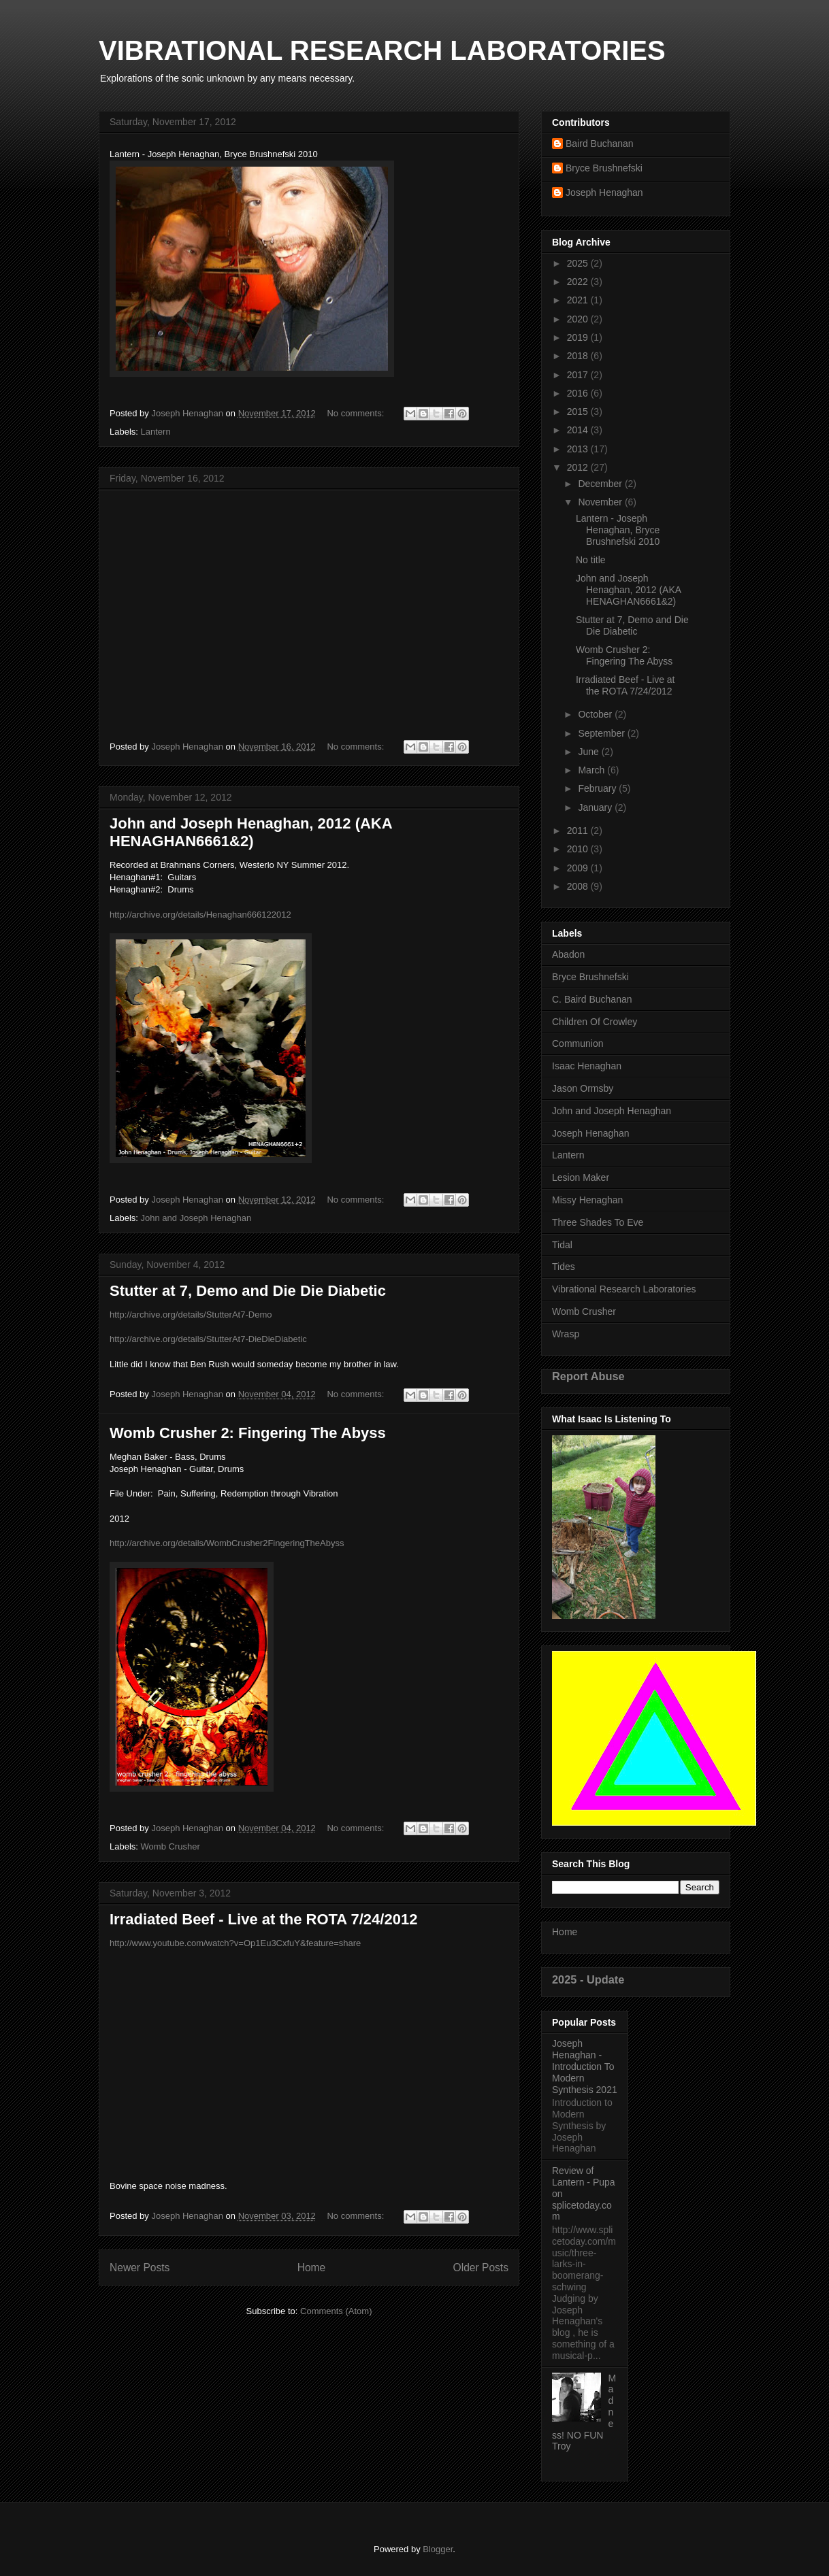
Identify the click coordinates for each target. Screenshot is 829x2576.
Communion (577, 1043)
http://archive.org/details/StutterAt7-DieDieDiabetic (208, 1339)
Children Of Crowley (594, 1021)
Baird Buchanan (600, 143)
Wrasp (565, 1333)
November (601, 502)
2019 (579, 337)
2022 (579, 281)
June (589, 751)
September (602, 733)
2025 (579, 263)
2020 (579, 319)
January (596, 807)
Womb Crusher (170, 1846)
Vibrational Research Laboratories (624, 1289)
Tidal (562, 1244)
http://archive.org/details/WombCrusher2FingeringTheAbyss (227, 1543)
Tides (563, 1266)
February (598, 788)
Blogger (438, 2549)
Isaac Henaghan (586, 1065)
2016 (579, 393)
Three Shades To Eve (597, 1222)
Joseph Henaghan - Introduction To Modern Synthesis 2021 (584, 2066)
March (592, 770)
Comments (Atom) (336, 2311)
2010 (579, 848)
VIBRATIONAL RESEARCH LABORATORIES (382, 50)
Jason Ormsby (582, 1088)
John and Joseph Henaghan (196, 1218)
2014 (579, 429)
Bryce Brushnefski (604, 168)
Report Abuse (588, 1376)
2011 (579, 830)
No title (591, 559)
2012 (579, 467)
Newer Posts (139, 2267)
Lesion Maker (580, 1177)
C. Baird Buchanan (592, 999)
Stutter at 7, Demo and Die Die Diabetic (248, 1290)
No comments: (356, 413)
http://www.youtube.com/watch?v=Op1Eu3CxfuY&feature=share (235, 1943)
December (601, 483)
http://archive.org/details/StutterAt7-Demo (191, 1314)
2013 (579, 449)
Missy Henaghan (587, 1199)
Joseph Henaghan (604, 192)
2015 (579, 411)
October (596, 714)
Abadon (568, 954)
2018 (579, 355)
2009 (579, 868)
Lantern (156, 431)
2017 (579, 374)
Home (311, 2267)
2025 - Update (588, 1979)
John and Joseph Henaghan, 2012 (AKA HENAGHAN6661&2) (251, 832)
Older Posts (480, 2267)
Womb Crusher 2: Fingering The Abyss (248, 1432)
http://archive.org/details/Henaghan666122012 (200, 914)
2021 (579, 300)
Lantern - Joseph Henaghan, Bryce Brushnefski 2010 (620, 530)
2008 (579, 886)
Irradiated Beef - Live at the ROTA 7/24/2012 (263, 1919)
